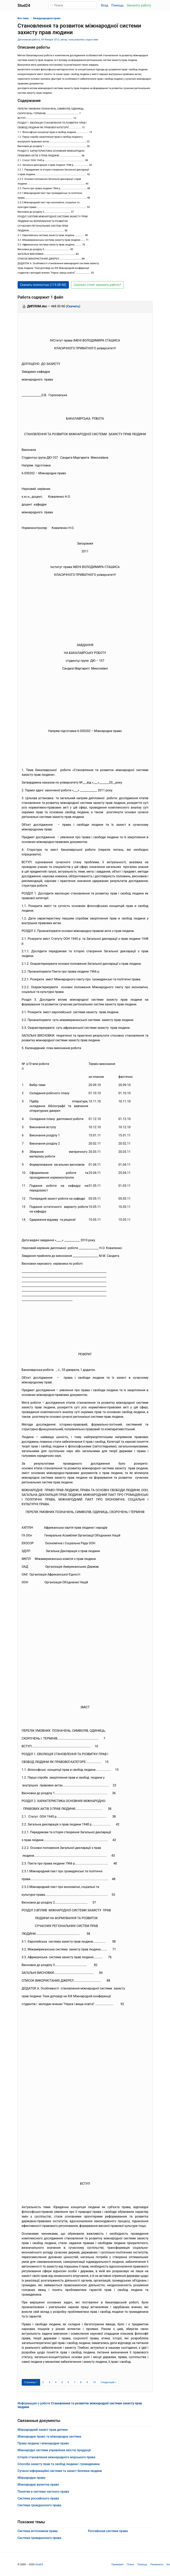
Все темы (23, 18)
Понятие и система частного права (43, 2491)
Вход (104, 5)
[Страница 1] (31, 2382)
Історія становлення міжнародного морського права (56, 2457)
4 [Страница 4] (55, 2382)
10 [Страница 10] (94, 2382)
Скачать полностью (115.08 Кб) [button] (43, 285)
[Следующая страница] (108, 2382)
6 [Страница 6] (68, 2382)
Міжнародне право (32, 2478)
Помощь (117, 5)
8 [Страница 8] (81, 2382)
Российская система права (108, 2531)
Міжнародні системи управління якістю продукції (54, 2450)
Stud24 (39, 2564)
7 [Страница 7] (74, 2382)
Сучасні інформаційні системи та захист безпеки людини (60, 2471)
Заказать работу (139, 5)
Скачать (73, 306)
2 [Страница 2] (43, 2382)
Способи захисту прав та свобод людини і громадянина (59, 2464)
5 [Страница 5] (62, 2382)
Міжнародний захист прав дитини (43, 2430)
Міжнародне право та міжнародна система (49, 2436)
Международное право (46, 18)
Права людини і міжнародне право (43, 2443)
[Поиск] (72, 5)
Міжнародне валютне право (38, 2484)
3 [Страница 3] (49, 2382)
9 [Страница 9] (87, 2382)
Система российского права (38, 2498)
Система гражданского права (39, 2505)
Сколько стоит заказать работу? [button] (97, 285)
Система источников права (38, 2531)
